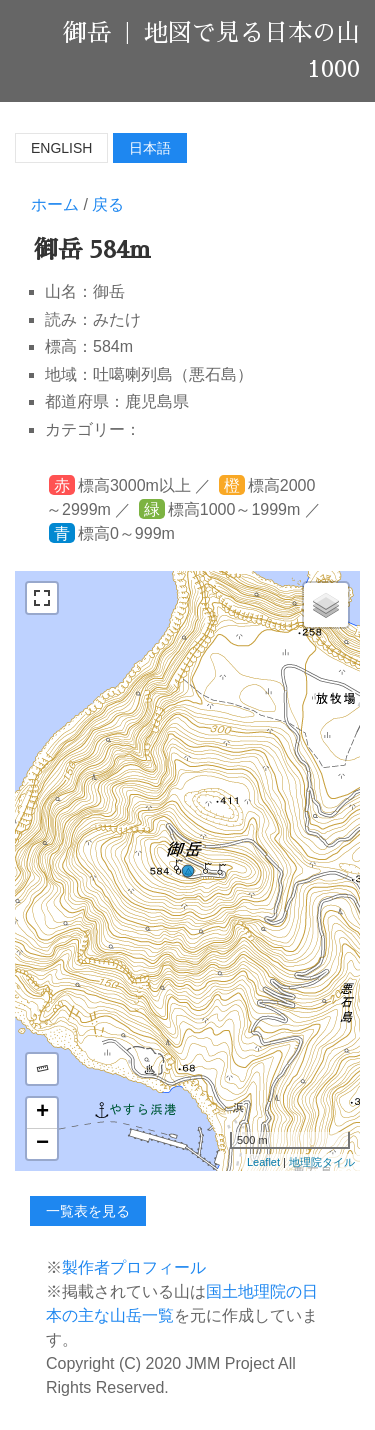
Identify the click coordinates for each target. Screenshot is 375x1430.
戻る (108, 204)
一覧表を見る (88, 1211)
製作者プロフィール (134, 1267)
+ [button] (42, 1113)
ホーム (55, 204)
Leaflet (263, 1162)
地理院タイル (322, 1162)
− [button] (42, 1144)
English (61, 148)
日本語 (150, 148)
